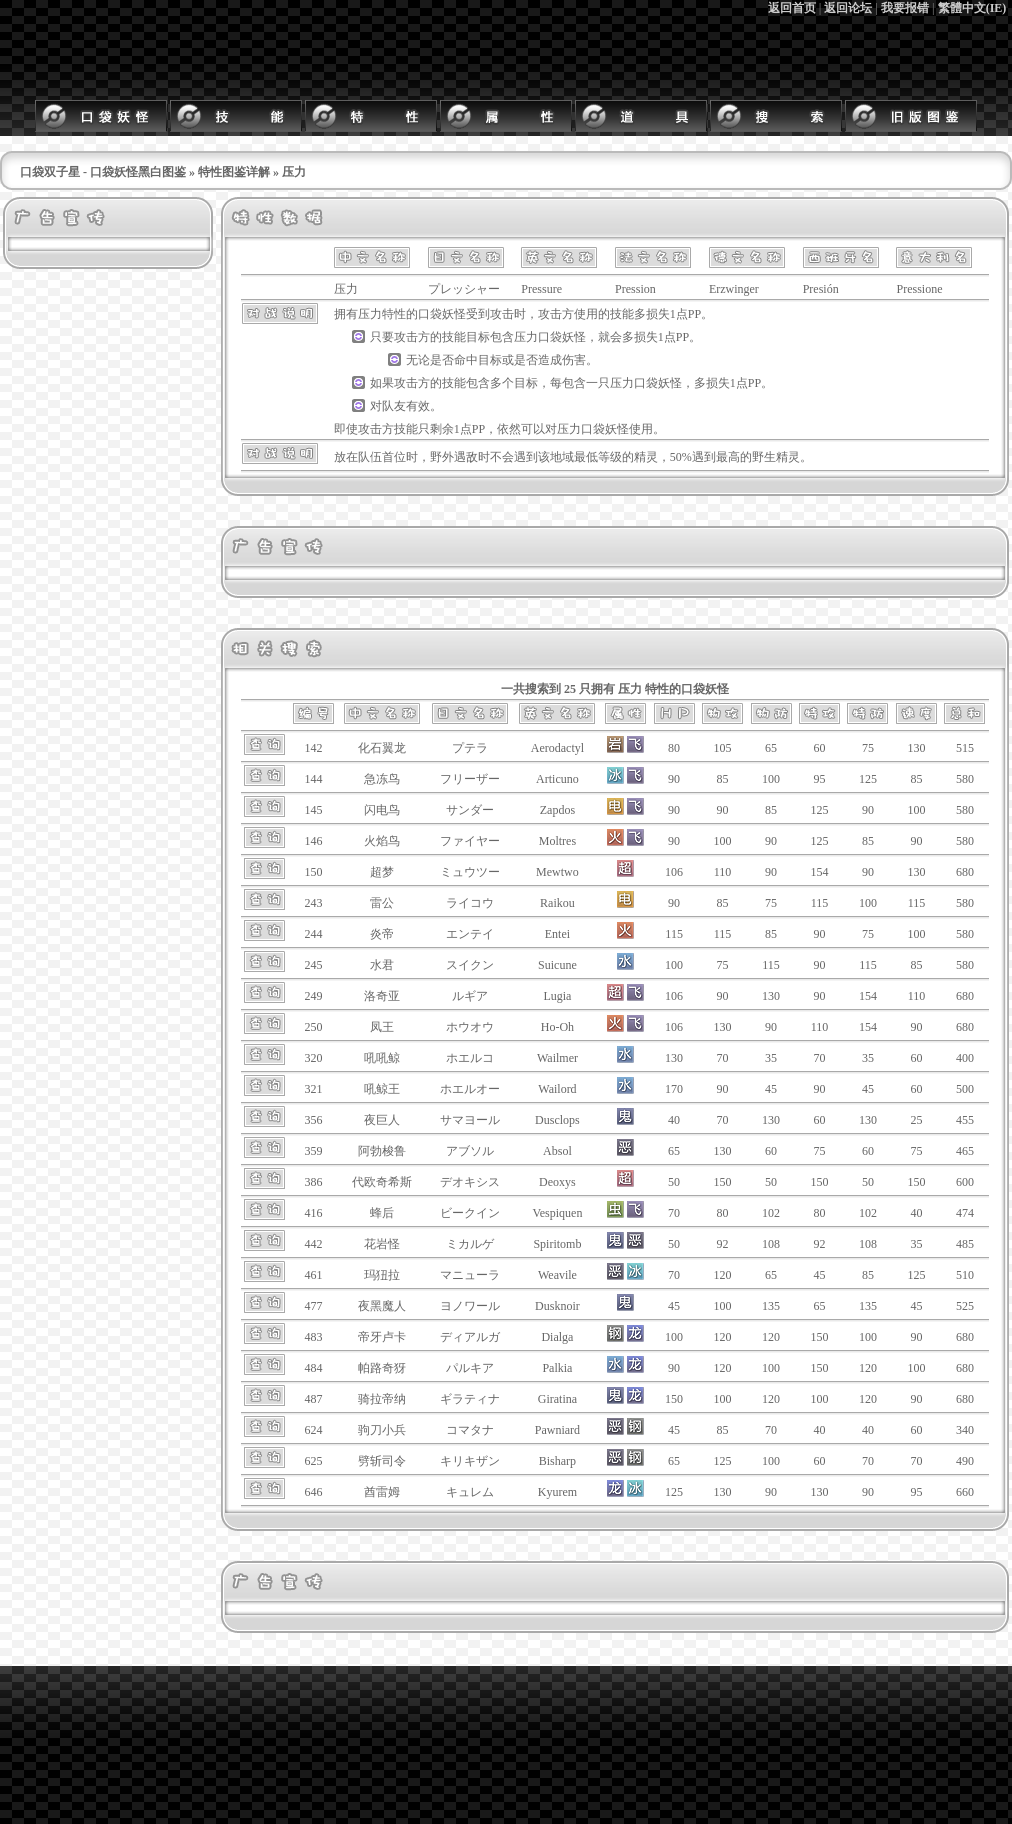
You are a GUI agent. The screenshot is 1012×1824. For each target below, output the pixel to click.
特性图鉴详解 (234, 172)
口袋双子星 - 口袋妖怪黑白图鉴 (103, 172)
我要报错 (905, 8)
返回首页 (792, 8)
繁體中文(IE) (972, 8)
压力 (370, 314)
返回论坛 (848, 8)
